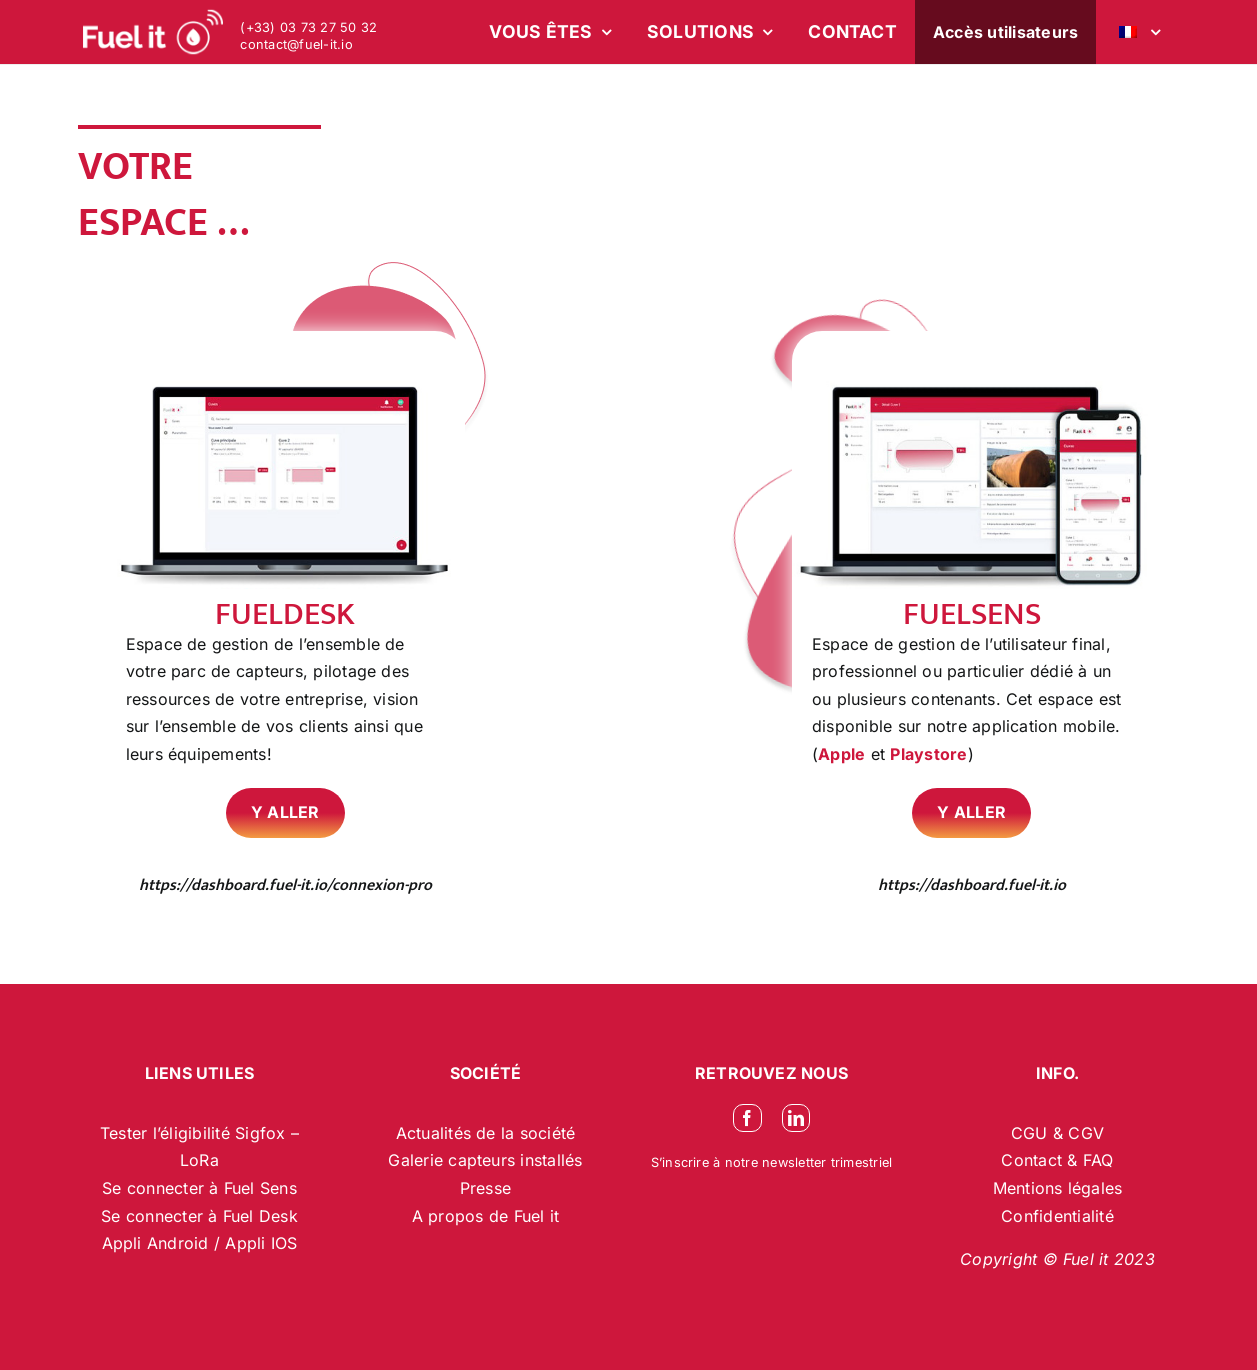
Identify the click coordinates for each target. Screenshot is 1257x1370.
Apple (841, 754)
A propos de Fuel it (486, 1216)
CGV (1086, 1133)
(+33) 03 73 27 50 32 (308, 27)
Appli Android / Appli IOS (200, 1243)
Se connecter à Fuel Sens (199, 1188)
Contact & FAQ (1057, 1160)
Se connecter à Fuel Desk (199, 1216)
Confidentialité (1057, 1216)
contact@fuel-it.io (296, 44)
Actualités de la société (486, 1133)
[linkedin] (796, 1118)
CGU (1032, 1133)
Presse (485, 1188)
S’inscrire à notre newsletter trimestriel (772, 1162)
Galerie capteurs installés (485, 1160)
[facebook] (747, 1118)
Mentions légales (1058, 1188)
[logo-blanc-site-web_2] (153, 32)
